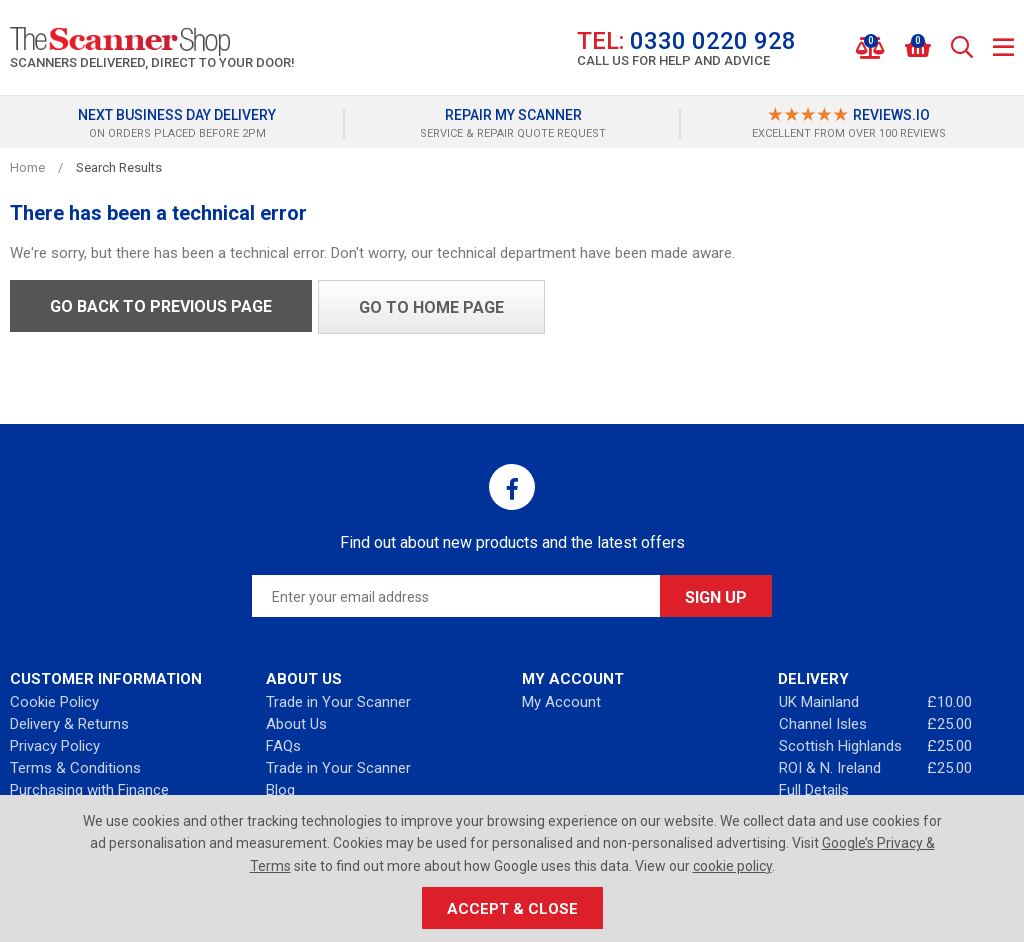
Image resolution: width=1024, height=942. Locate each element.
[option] (177, 124)
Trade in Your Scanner (338, 702)
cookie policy (732, 866)
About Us (296, 724)
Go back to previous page (161, 306)
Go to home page (431, 307)
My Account (561, 702)
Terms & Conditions (75, 768)
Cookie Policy (54, 702)
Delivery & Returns (69, 724)
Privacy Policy (55, 746)
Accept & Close (512, 909)
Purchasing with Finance (89, 790)
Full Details (814, 790)
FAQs (283, 746)
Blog (280, 790)
